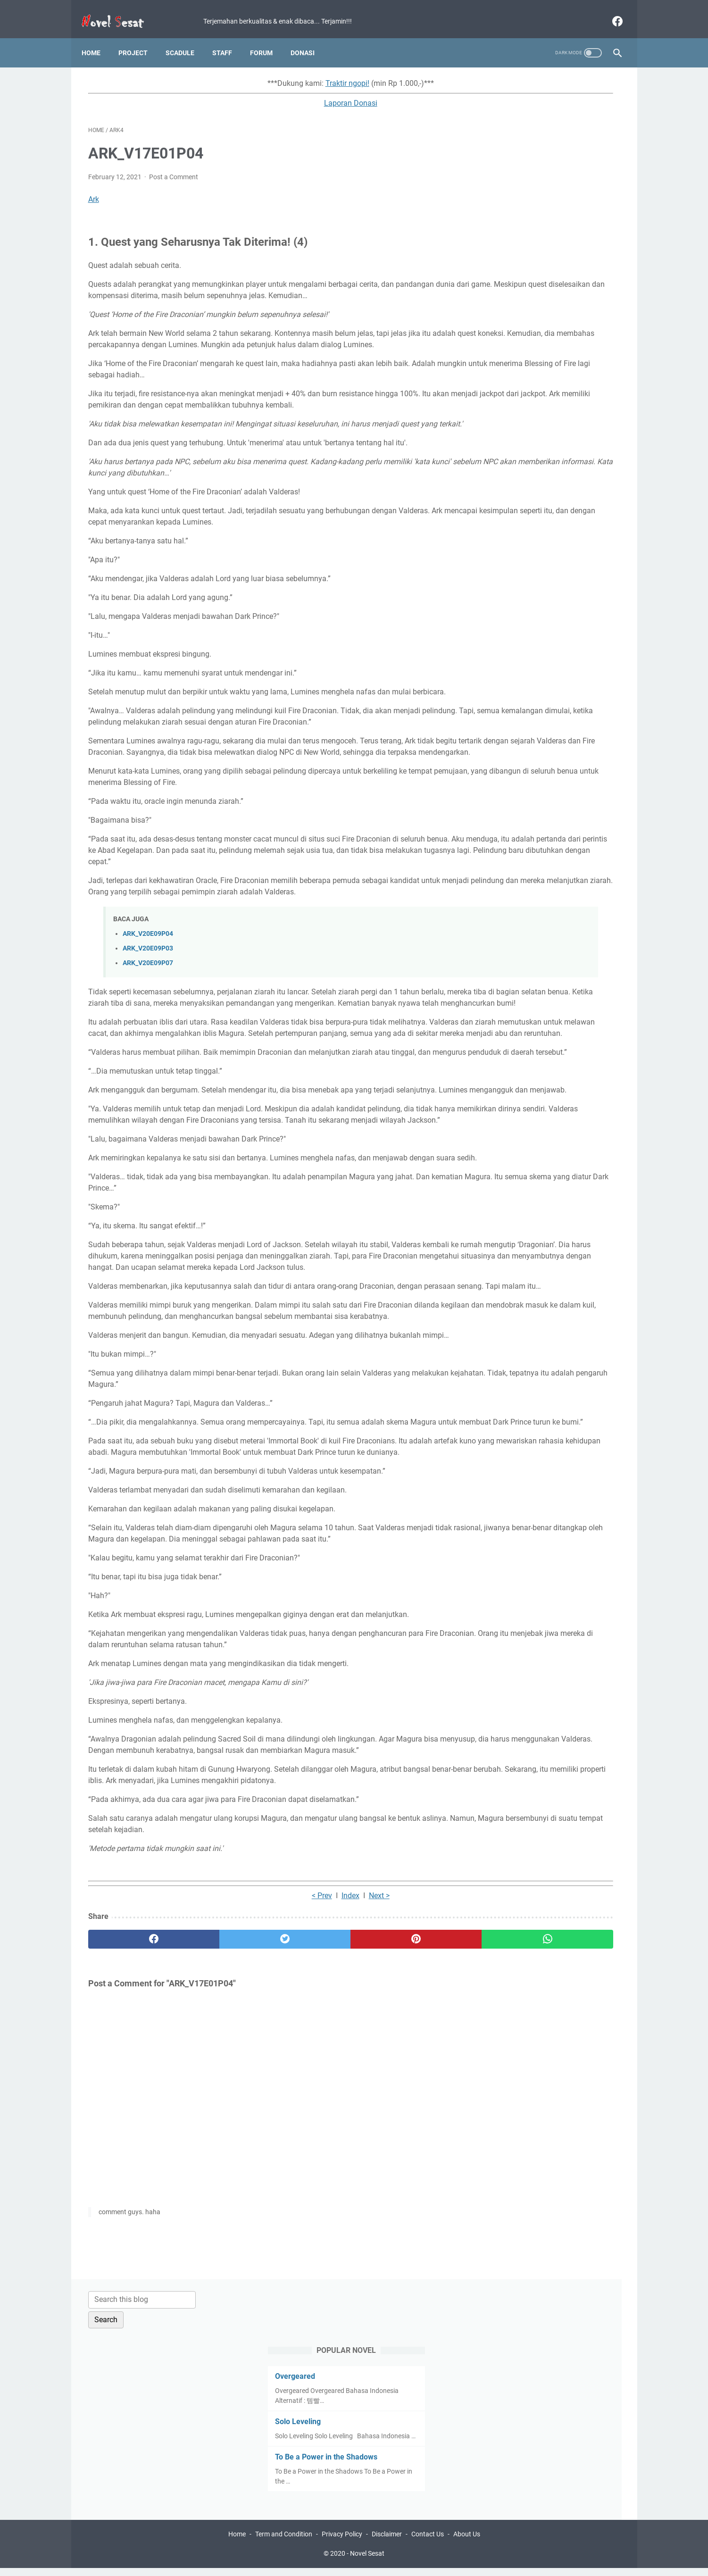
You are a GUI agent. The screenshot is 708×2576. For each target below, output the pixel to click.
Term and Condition (283, 2542)
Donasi (309, 37)
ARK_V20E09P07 (148, 1056)
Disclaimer (387, 2542)
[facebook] (610, 11)
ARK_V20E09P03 (148, 1041)
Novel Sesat (367, 2561)
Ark (93, 190)
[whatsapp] (400, 2202)
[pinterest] (311, 2202)
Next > (294, 2158)
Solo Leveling (509, 200)
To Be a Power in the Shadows (537, 246)
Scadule (186, 37)
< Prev (237, 2158)
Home (97, 37)
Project (139, 37)
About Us (466, 2542)
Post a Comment (173, 168)
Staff (229, 37)
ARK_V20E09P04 (148, 1027)
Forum (268, 37)
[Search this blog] (532, 78)
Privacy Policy (342, 2542)
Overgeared (506, 155)
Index (266, 2158)
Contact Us (427, 2542)
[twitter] (222, 2202)
